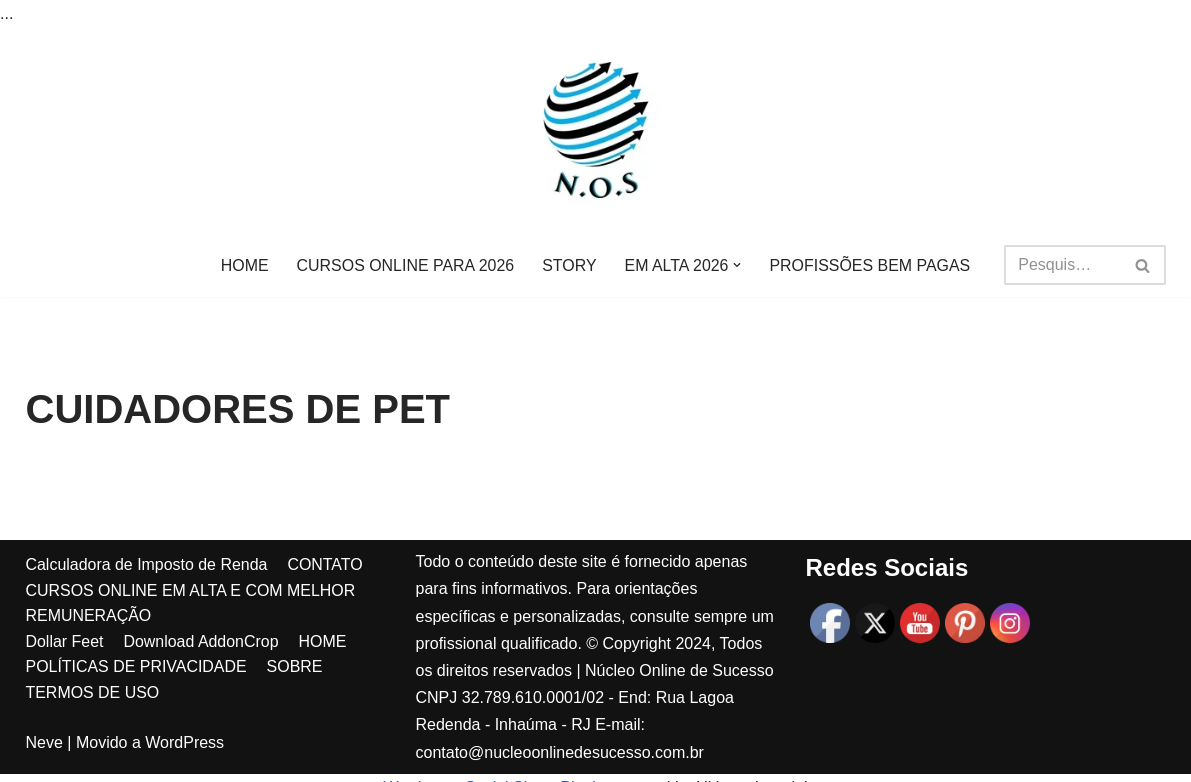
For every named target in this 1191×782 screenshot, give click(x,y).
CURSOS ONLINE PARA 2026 (405, 265)
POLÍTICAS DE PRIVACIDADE (137, 702)
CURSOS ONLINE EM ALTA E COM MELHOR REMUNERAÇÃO (191, 638)
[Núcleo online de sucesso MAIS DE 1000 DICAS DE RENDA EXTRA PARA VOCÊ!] (596, 130)
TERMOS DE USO (93, 728)
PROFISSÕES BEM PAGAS (871, 265)
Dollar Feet (65, 676)
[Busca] (1062, 265)
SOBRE (295, 702)
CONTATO (326, 600)
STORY (569, 265)
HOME (244, 265)
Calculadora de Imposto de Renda (147, 600)
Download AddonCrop (202, 676)
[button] (738, 265)
